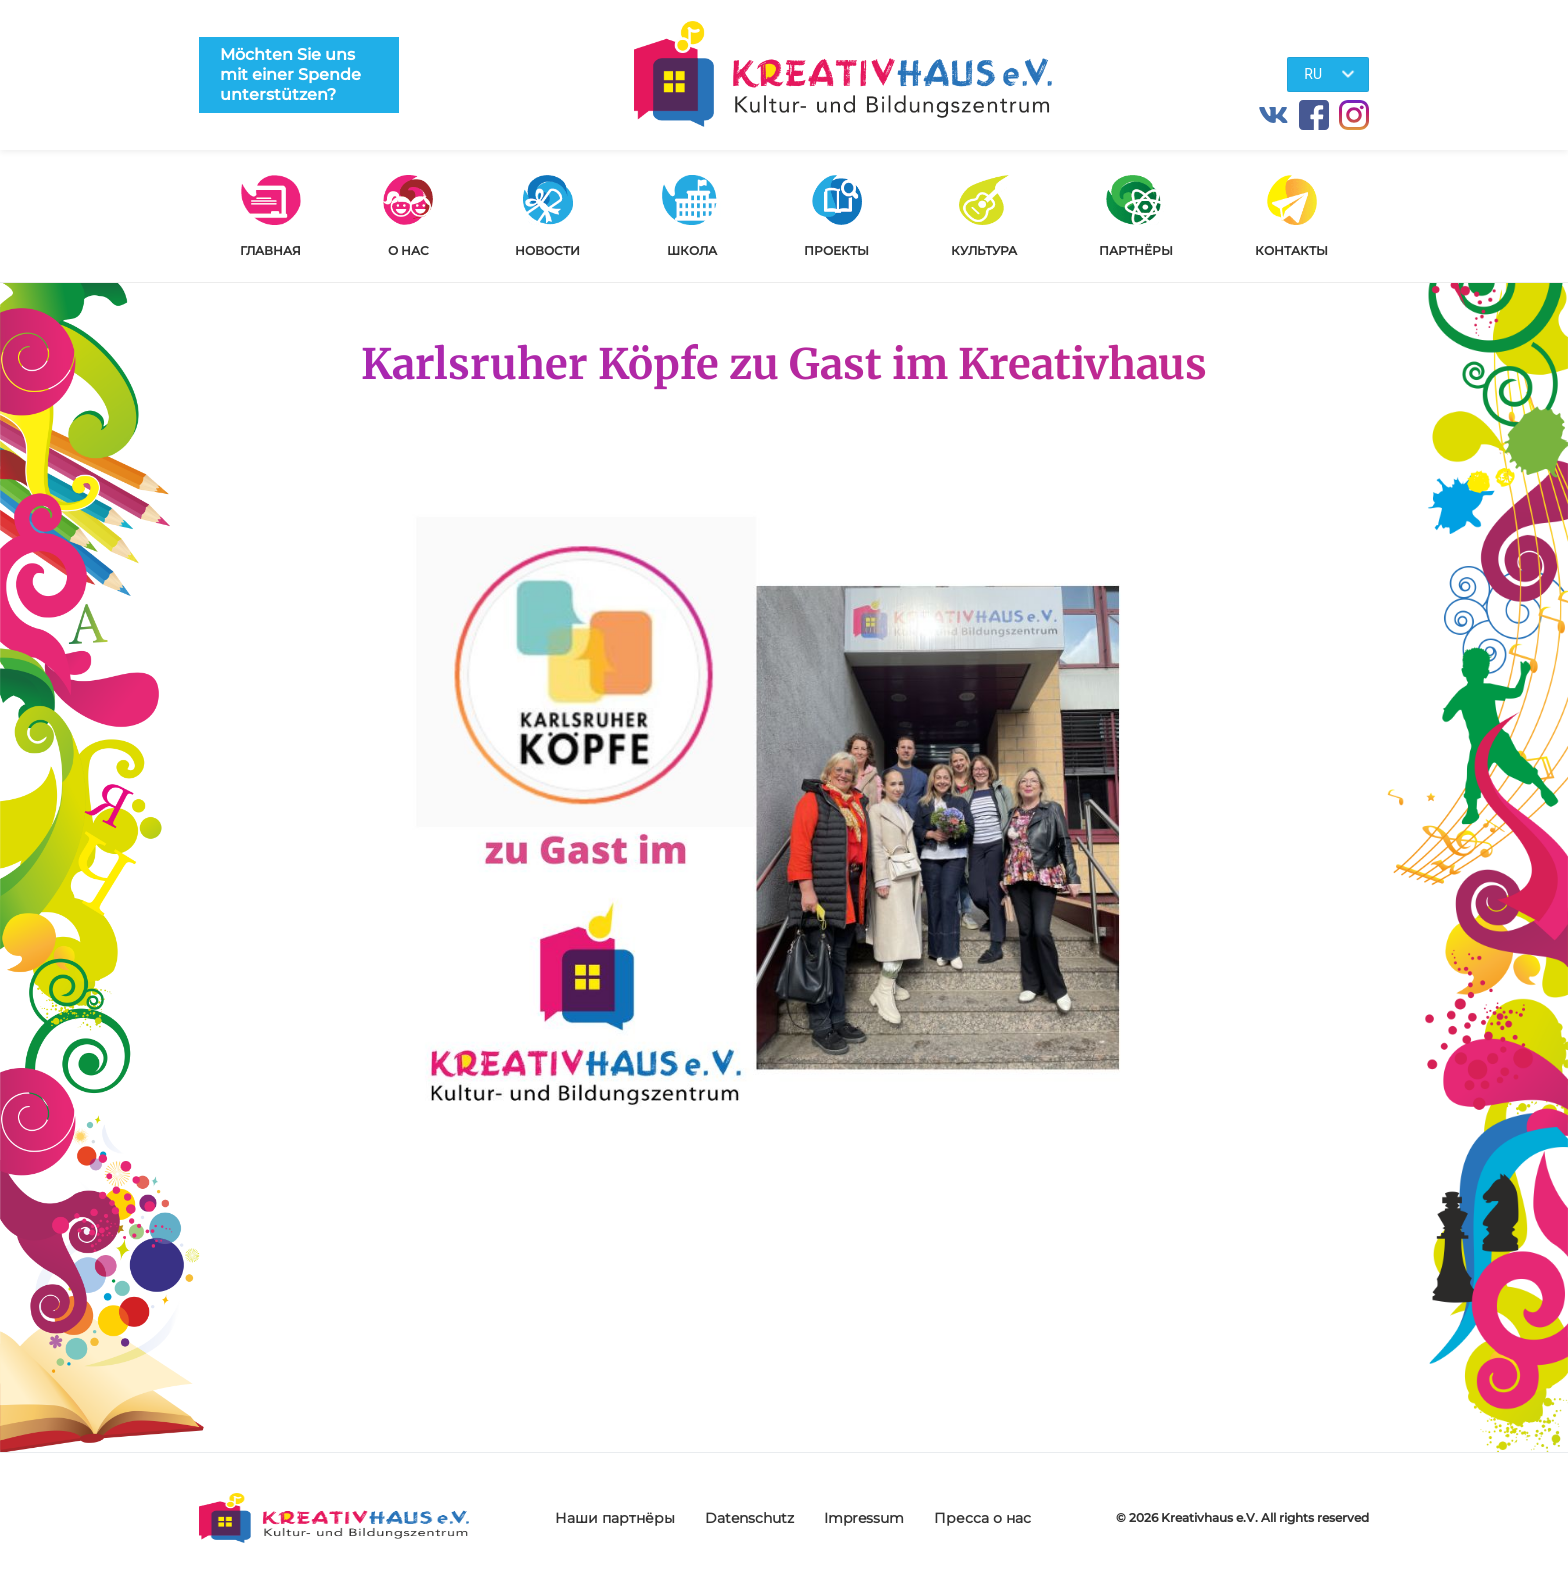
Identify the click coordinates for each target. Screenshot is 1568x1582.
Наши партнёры (615, 1518)
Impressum (864, 1518)
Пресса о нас (982, 1518)
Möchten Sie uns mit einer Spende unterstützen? (290, 74)
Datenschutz (749, 1518)
